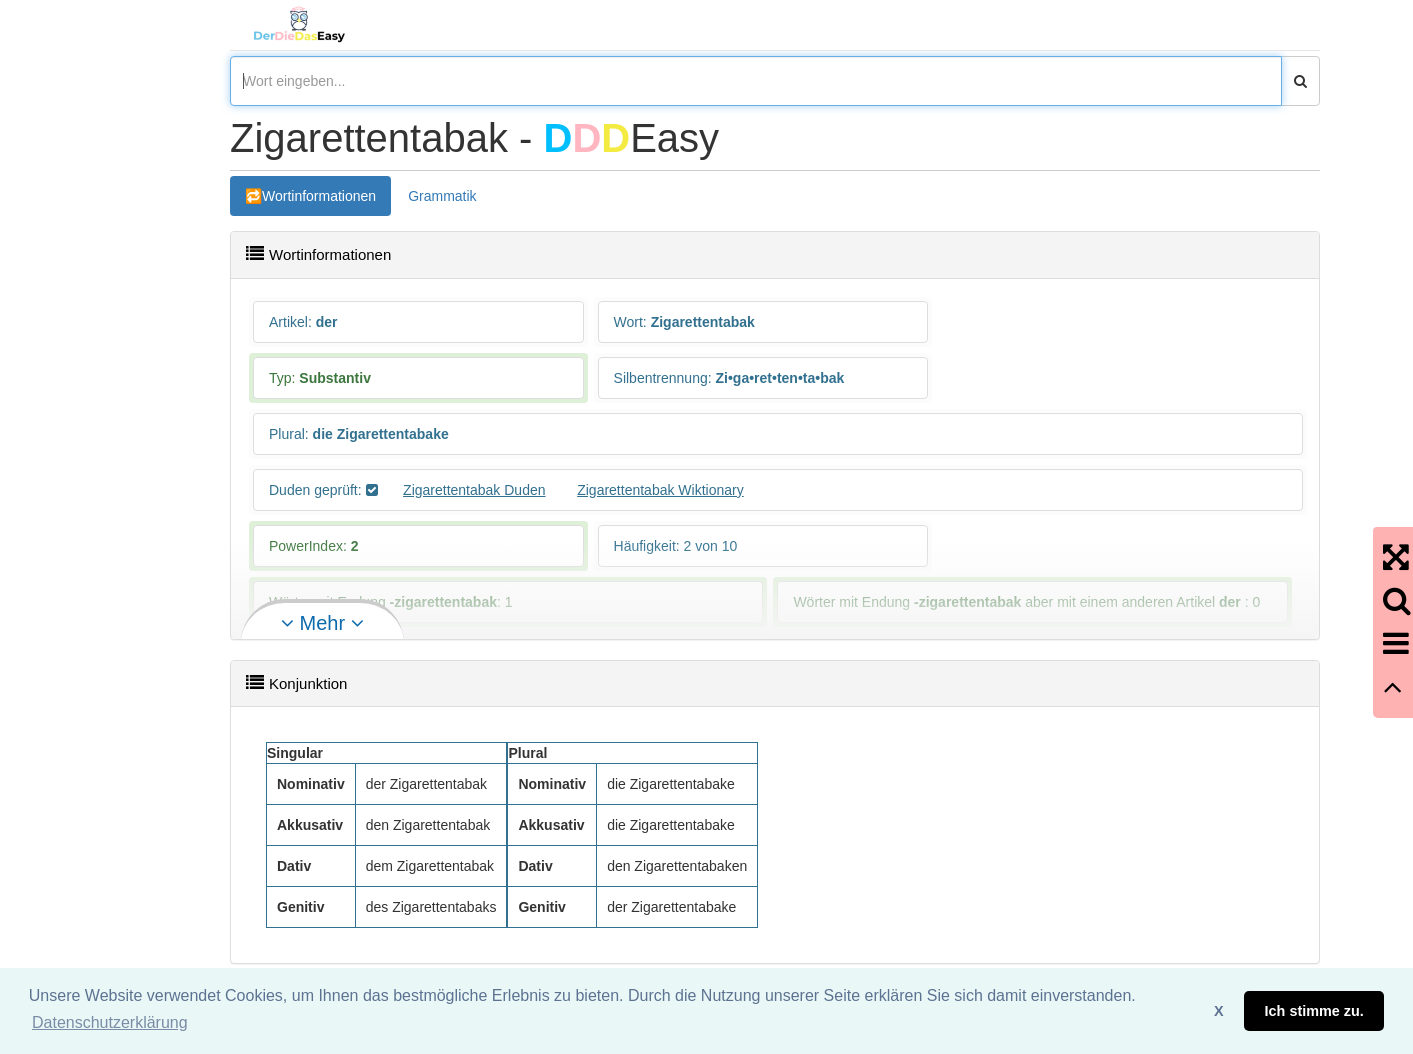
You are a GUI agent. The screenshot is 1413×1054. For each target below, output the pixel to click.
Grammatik (442, 196)
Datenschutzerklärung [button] (110, 1022)
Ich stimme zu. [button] (1314, 1011)
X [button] (1219, 1011)
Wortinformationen (319, 196)
